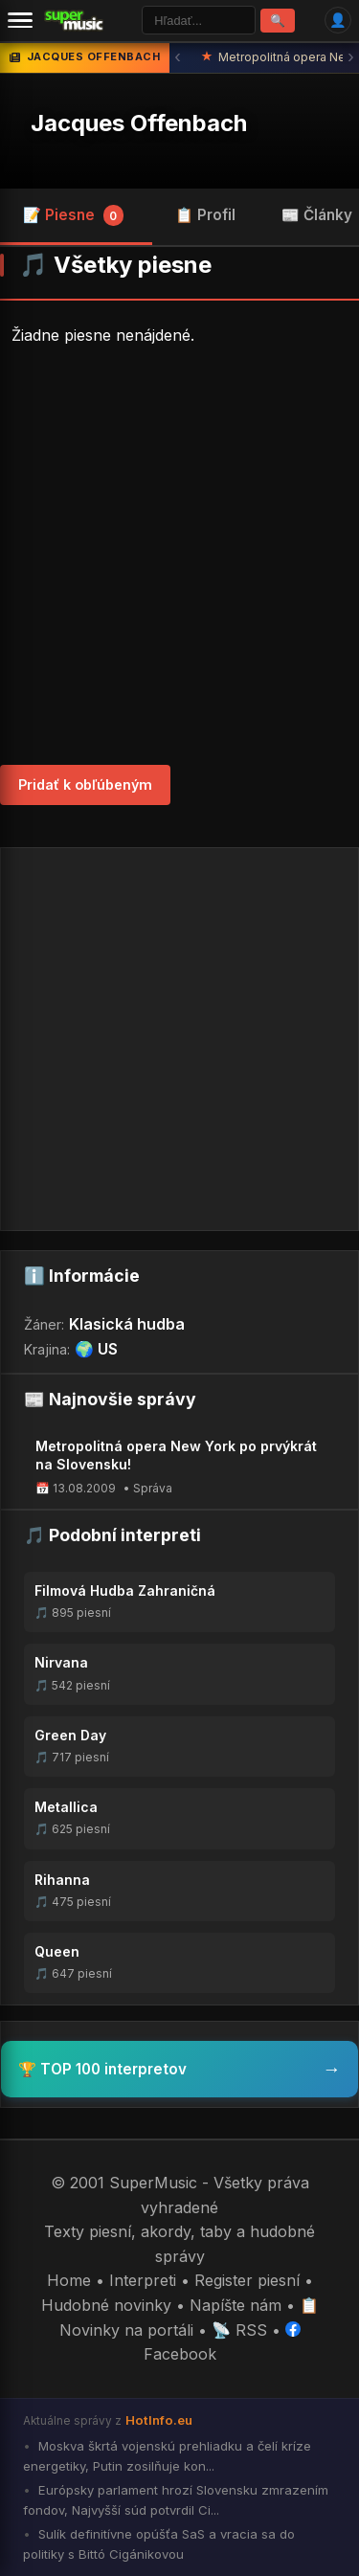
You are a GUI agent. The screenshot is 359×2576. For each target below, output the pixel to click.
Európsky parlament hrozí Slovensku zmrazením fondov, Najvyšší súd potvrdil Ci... (175, 2500)
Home (69, 2280)
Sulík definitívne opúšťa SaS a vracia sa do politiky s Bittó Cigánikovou (159, 2544)
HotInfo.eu (158, 2420)
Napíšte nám (235, 2305)
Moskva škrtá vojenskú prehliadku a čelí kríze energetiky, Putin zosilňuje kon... (167, 2456)
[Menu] (20, 20)
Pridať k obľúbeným (85, 784)
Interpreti (142, 2280)
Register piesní (247, 2280)
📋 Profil (205, 215)
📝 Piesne (73, 215)
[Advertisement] (179, 556)
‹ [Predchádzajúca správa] (177, 57)
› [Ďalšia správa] (351, 57)
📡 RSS (239, 2330)
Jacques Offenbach (139, 123)
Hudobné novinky (106, 2305)
